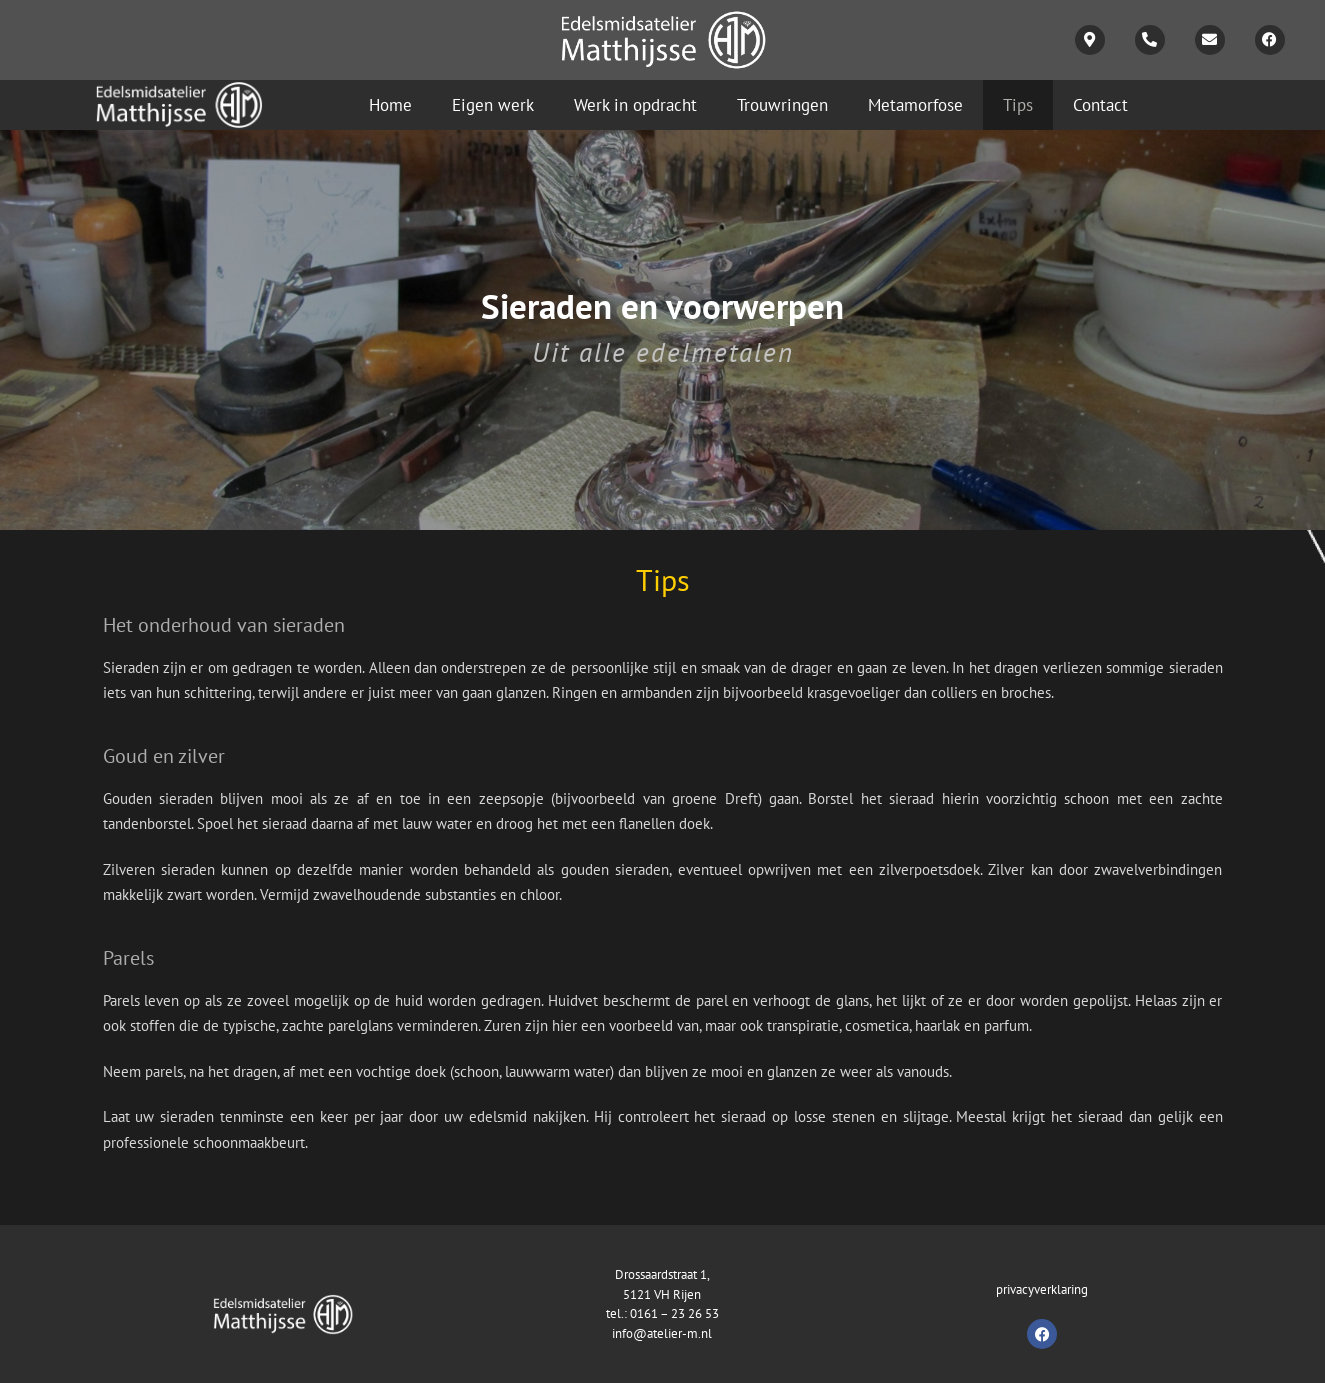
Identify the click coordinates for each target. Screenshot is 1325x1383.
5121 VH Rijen (662, 1294)
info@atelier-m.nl (662, 1333)
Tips (1018, 105)
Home (390, 105)
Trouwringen (782, 105)
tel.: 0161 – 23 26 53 (662, 1313)
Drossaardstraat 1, (662, 1274)
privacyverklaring (1042, 1289)
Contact (1100, 105)
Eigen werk (493, 105)
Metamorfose (915, 105)
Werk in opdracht (635, 105)
